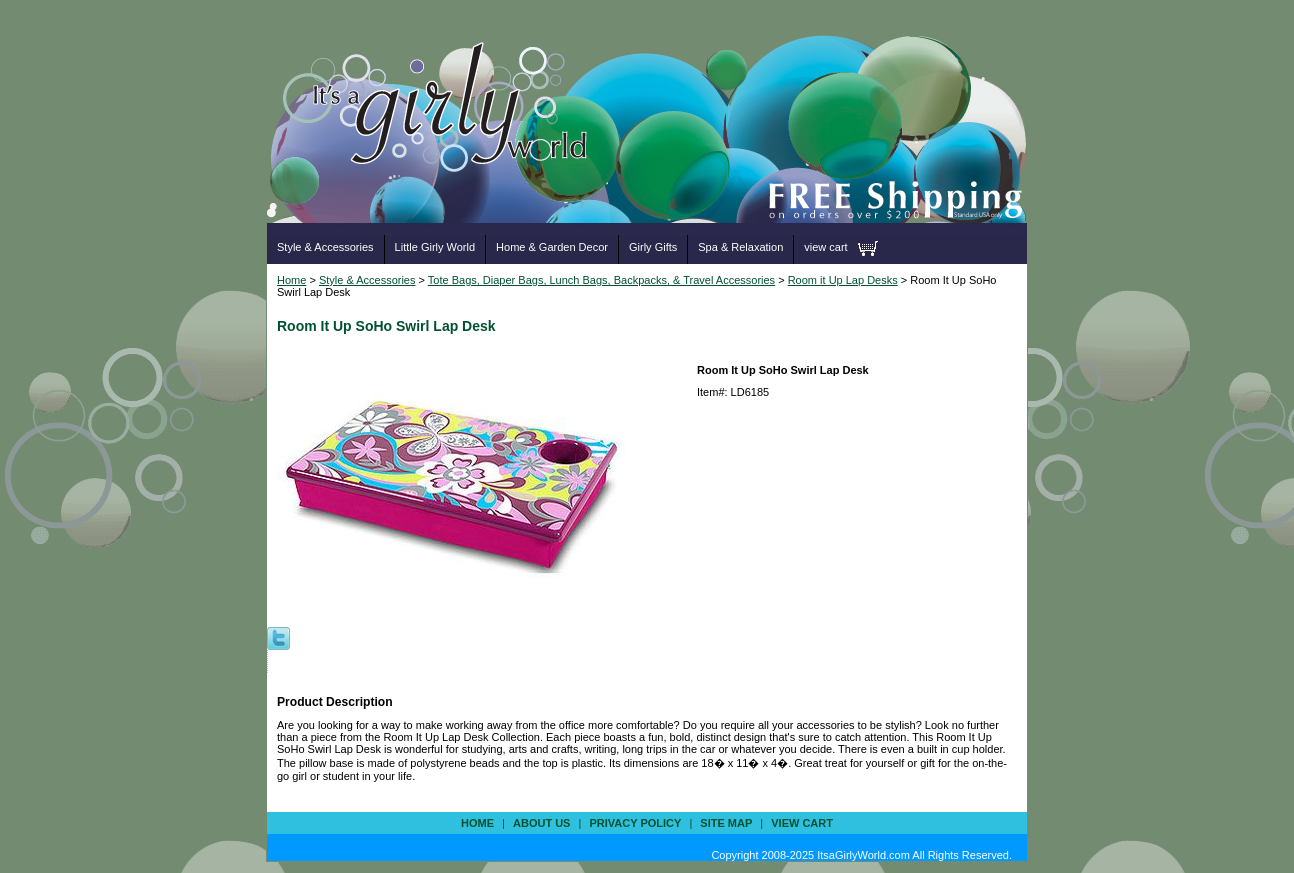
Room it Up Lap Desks (843, 280)
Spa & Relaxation (740, 247)
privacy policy (635, 823)
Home (291, 280)
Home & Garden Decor (552, 247)
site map (726, 823)
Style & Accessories (325, 247)
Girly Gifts (653, 247)
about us (541, 823)
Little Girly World (435, 247)
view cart (825, 247)
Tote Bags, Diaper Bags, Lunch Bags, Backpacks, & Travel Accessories (601, 280)
